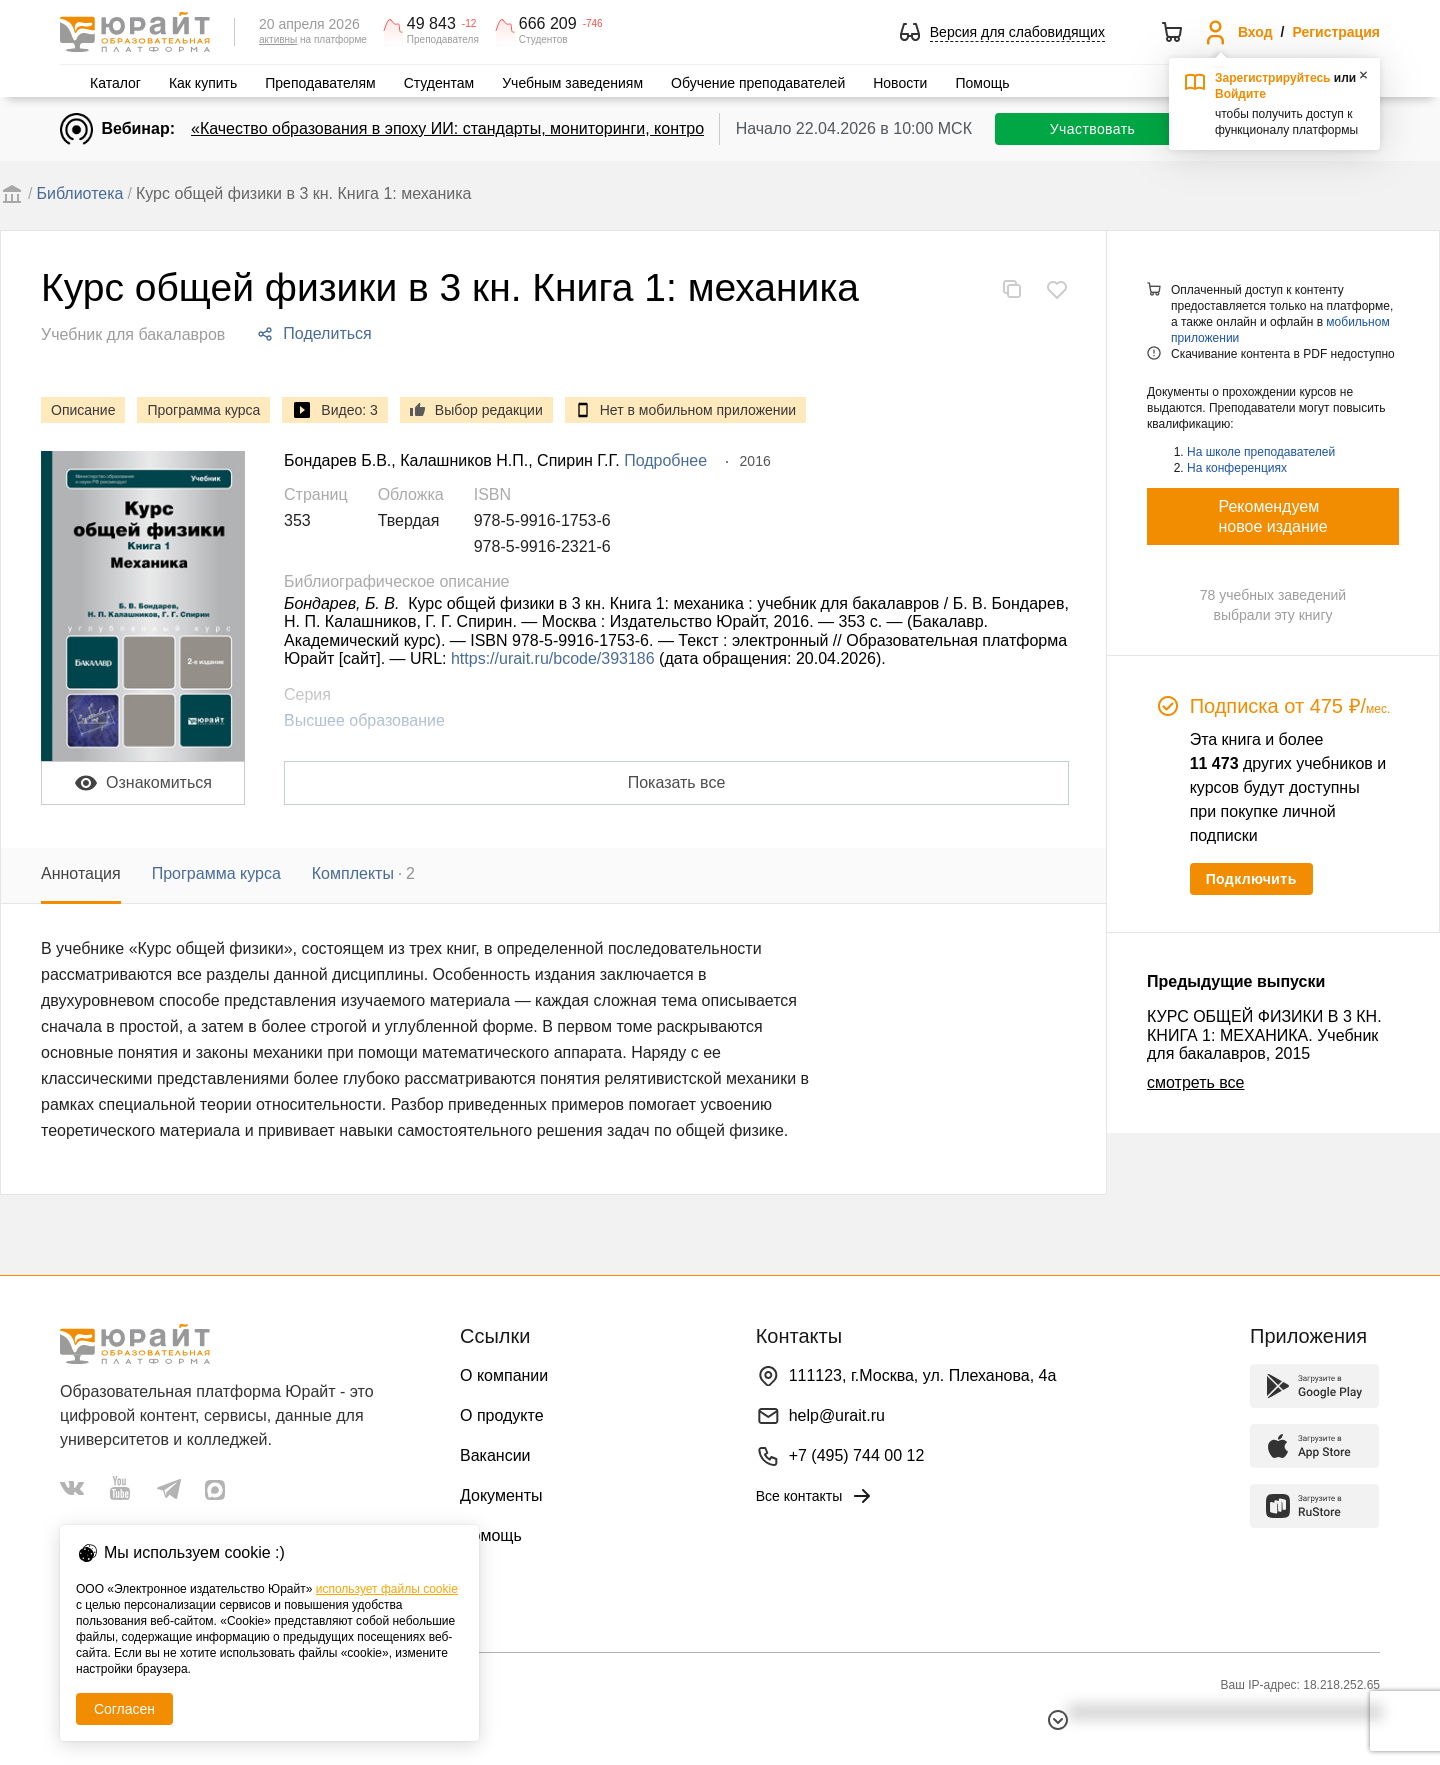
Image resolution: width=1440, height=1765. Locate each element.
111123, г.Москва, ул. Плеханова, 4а (923, 1375)
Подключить (1251, 879)
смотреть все (1195, 1082)
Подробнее (665, 460)
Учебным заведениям (572, 83)
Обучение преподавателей (758, 83)
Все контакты (815, 1496)
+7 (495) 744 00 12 (857, 1455)
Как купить (203, 83)
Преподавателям (320, 83)
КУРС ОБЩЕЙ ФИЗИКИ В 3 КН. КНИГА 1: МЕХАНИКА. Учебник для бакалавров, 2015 (1264, 1035)
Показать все (677, 782)
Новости (900, 83)
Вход (1255, 32)
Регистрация (1336, 32)
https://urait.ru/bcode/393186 (553, 658)
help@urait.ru (837, 1415)
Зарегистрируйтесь (1273, 78)
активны (278, 39)
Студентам (439, 83)
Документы (501, 1495)
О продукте (502, 1415)
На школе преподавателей (1261, 452)
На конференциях (1237, 468)
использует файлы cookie (387, 1589)
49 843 (431, 24)
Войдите (1240, 94)
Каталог (115, 83)
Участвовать (1092, 129)
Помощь (982, 83)
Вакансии (495, 1455)
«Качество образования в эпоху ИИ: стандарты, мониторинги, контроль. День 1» (490, 128)
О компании (504, 1375)
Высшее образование (364, 720)
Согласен (124, 1709)
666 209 (548, 24)
